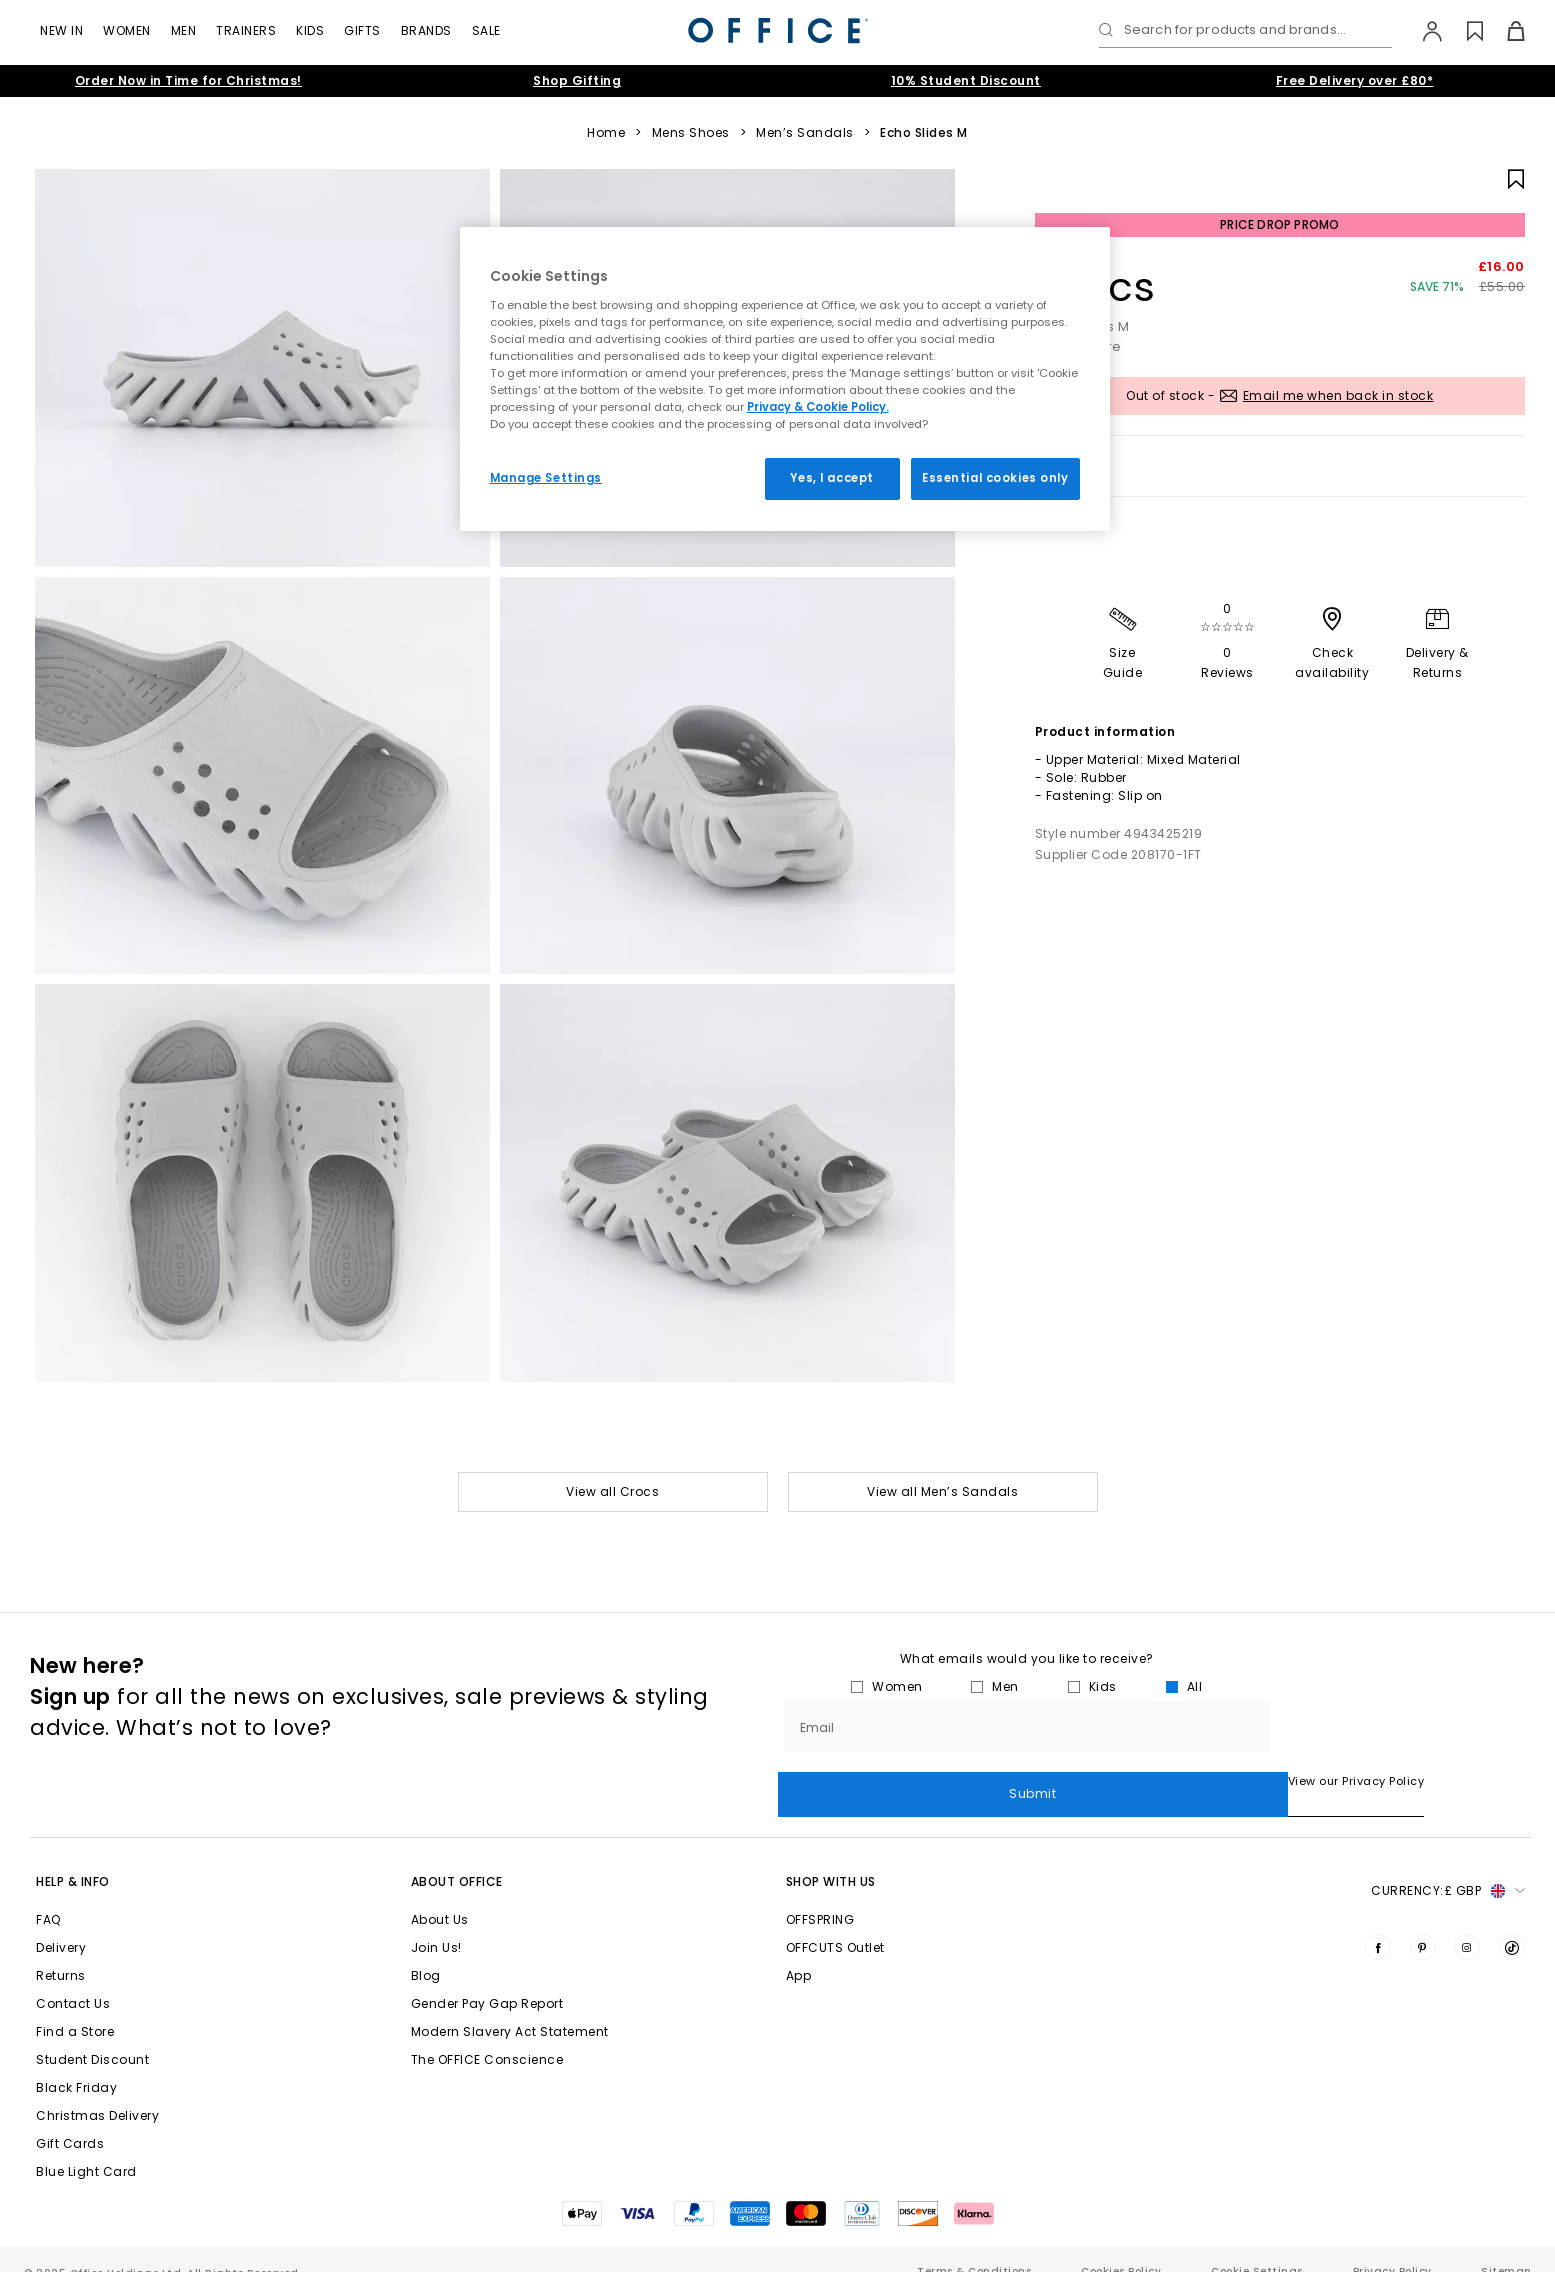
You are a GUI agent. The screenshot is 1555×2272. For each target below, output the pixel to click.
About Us (440, 1893)
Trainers (246, 30)
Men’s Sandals (805, 133)
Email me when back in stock (1338, 395)
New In (61, 30)
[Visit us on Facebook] (1378, 1921)
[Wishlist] (1463, 31)
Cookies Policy (1121, 2245)
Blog (426, 1949)
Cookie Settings (1257, 2245)
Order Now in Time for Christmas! (188, 80)
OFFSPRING (820, 1893)
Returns (61, 1949)
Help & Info (73, 1855)
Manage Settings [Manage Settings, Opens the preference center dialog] (546, 478)
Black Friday (76, 2061)
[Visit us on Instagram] (1467, 1921)
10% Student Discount (966, 80)
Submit (1400, 1725)
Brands (426, 30)
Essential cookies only (995, 478)
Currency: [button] (1448, 1865)
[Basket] (1504, 31)
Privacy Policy (1392, 2245)
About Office (457, 1855)
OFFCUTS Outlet (835, 1921)
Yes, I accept (831, 478)
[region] (785, 379)
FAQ (48, 1893)
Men (184, 30)
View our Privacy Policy (846, 1781)
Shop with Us (831, 1855)
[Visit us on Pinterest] (1423, 1921)
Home (606, 133)
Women (127, 30)
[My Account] (1422, 31)
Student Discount (92, 2033)
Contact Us (73, 1977)
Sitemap (1506, 2245)
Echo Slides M (924, 133)
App (799, 1949)
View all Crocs (612, 1491)
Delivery (61, 1921)
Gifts (362, 30)
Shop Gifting (577, 80)
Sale (486, 30)
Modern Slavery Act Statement (510, 2005)
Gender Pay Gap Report (487, 1977)
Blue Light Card (86, 2145)
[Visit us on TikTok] (1512, 1921)
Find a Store (75, 2005)
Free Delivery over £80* (1355, 80)
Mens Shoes (691, 133)
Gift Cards (70, 2117)
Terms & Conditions (974, 2245)
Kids (310, 30)
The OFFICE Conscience (487, 2033)
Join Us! (436, 1921)
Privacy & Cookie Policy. (818, 407)
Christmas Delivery (97, 2089)
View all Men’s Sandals (942, 1491)
